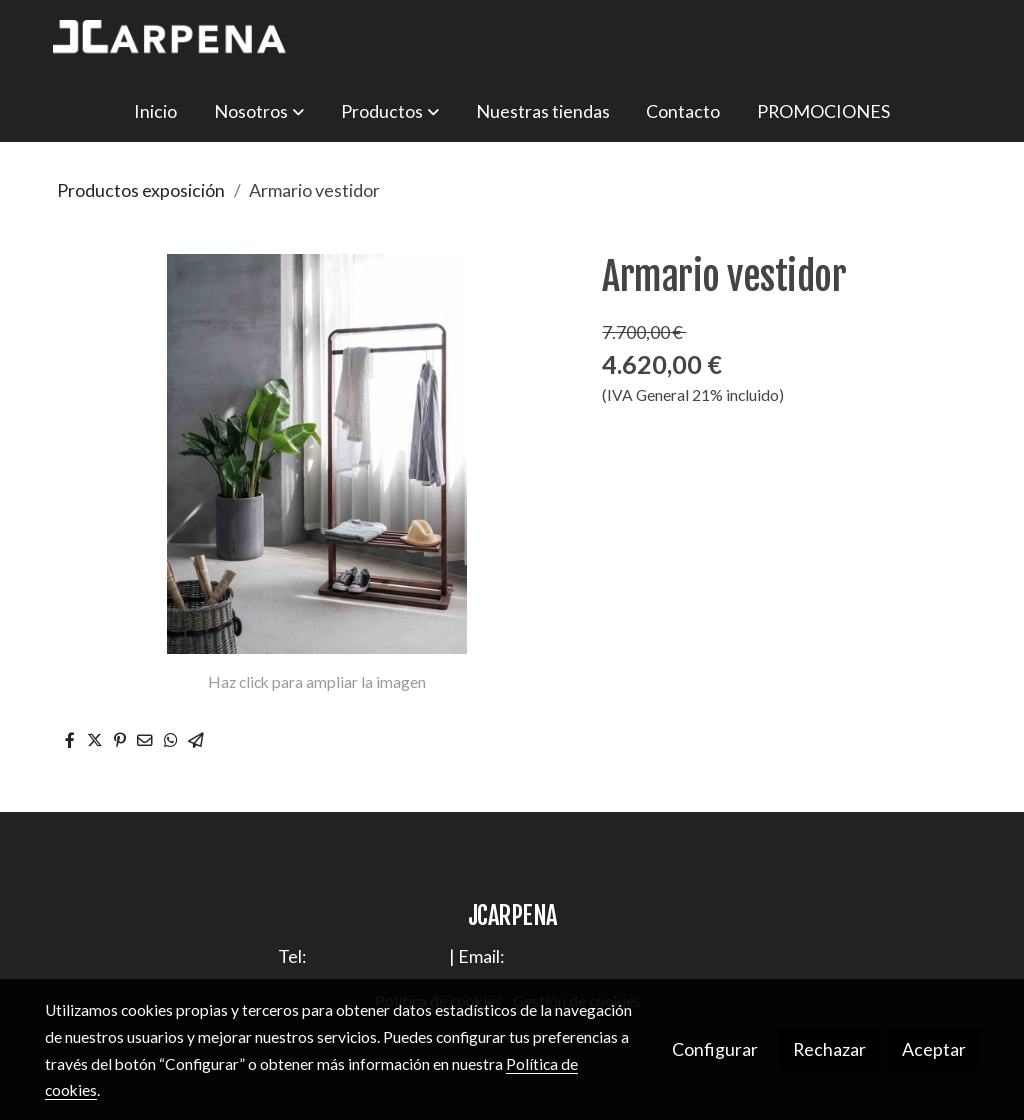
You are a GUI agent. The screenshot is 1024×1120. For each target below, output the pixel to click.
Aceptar (934, 1049)
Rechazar (829, 1049)
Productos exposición (141, 190)
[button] (259, 111)
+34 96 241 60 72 (379, 956)
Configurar (715, 1049)
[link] (173, 40)
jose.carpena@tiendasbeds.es (627, 956)
